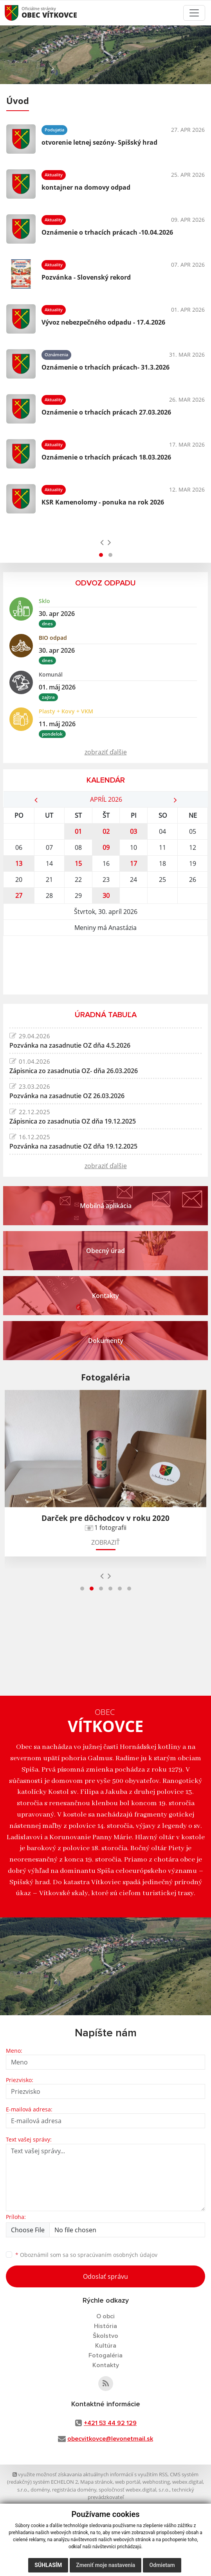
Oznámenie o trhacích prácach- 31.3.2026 (105, 367)
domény (40, 2489)
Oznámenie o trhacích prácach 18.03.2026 (106, 457)
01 (78, 831)
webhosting (156, 2481)
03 (133, 831)
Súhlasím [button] (48, 2565)
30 (106, 895)
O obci (105, 2316)
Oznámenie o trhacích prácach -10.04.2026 (107, 232)
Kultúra (105, 2346)
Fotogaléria (105, 2355)
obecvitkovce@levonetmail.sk (110, 2439)
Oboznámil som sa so (86, 2254)
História (105, 2326)
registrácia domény (74, 2489)
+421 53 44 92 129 (110, 2423)
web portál (127, 2481)
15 (78, 863)
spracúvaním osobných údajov (117, 2254)
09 (106, 847)
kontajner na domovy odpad (85, 187)
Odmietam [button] (162, 2565)
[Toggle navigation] (194, 13)
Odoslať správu (105, 2276)
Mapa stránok (96, 2481)
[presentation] (102, 542)
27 (18, 895)
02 (106, 831)
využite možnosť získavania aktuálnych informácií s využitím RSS (90, 2474)
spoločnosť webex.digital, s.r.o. (134, 2489)
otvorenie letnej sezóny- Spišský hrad (99, 142)
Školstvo (105, 2336)
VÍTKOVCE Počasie (105, 965)
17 (133, 863)
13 (18, 863)
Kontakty (105, 2365)
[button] (101, 555)
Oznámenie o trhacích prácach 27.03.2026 (106, 412)
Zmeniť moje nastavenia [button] (105, 2565)
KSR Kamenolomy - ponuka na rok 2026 (102, 502)
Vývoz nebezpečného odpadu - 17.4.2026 (103, 322)
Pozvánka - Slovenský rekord (86, 277)
